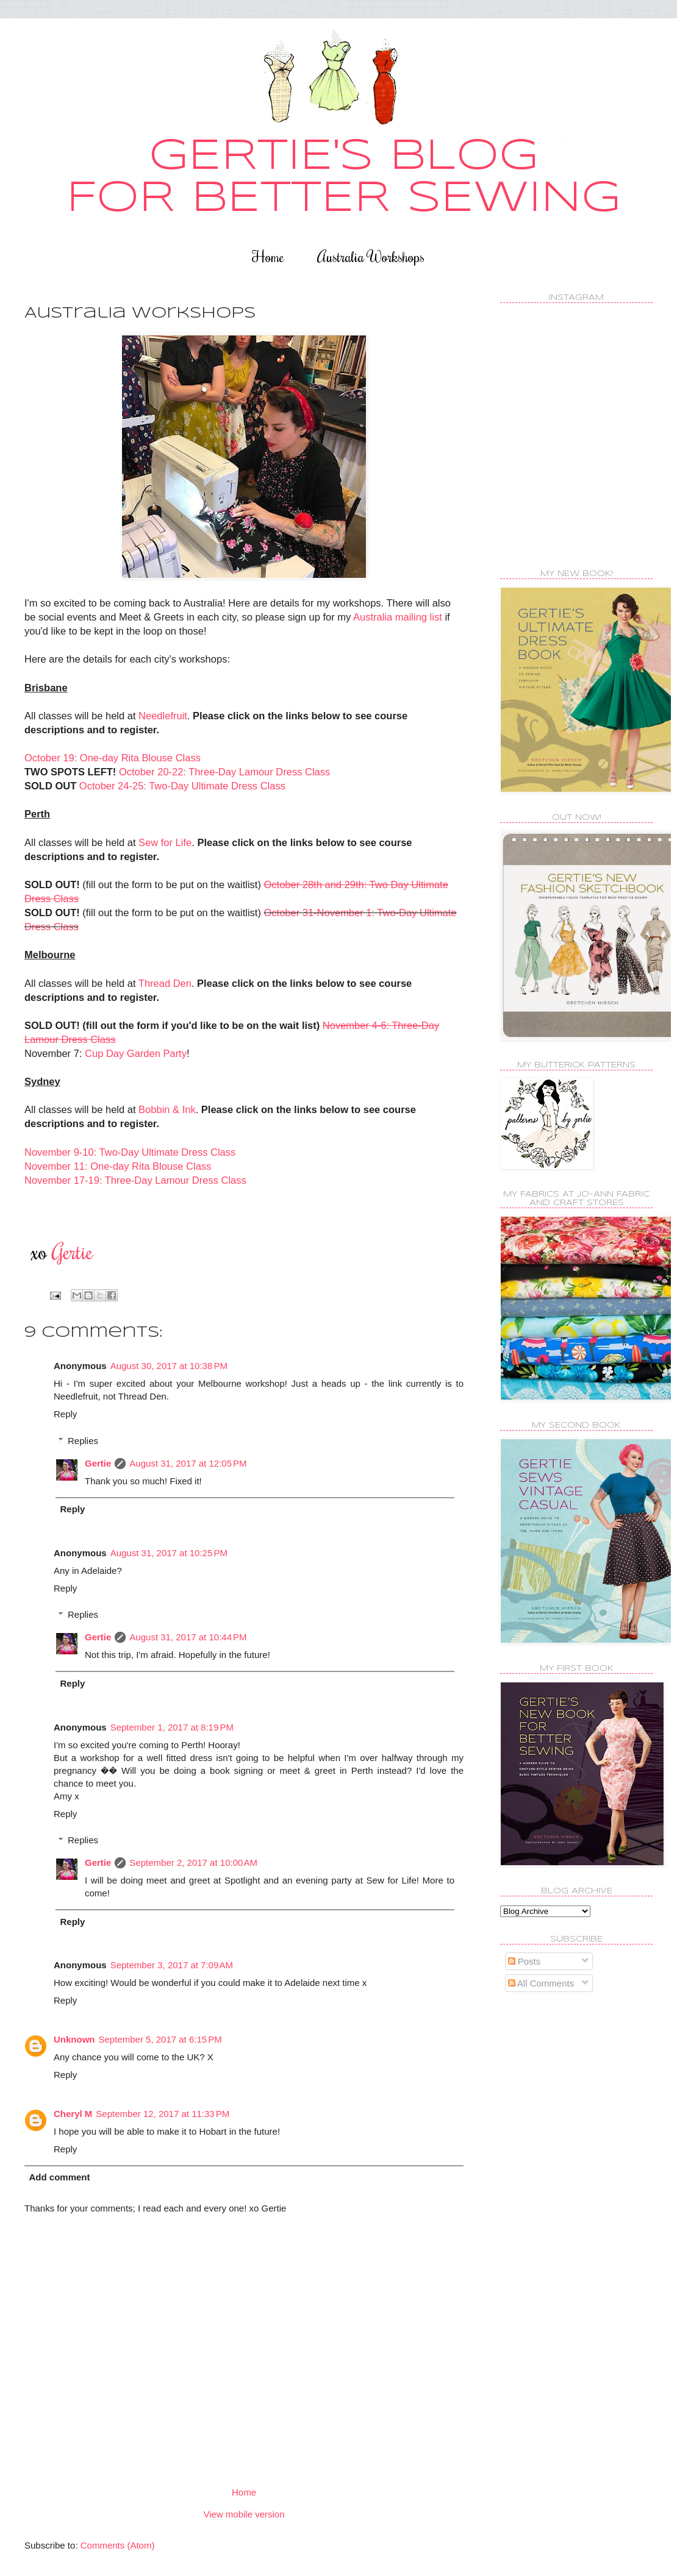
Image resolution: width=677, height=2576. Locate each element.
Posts (524, 1961)
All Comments (541, 1983)
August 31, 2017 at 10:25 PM (168, 1553)
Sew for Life (165, 842)
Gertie (98, 1463)
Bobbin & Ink (167, 1109)
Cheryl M (73, 2113)
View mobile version (243, 2514)
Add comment (59, 2177)
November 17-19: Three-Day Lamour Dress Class (135, 1180)
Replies (83, 1441)
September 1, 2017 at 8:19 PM (172, 1727)
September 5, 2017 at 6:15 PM (160, 2039)
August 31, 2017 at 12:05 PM (187, 1463)
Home (268, 256)
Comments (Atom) (118, 2545)
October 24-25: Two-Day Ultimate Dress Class (182, 785)
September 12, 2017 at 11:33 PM (162, 2113)
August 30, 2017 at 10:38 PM (168, 1366)
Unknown (74, 2039)
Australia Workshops (370, 256)
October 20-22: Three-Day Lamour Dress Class (224, 771)
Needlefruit (162, 715)
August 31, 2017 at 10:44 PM (187, 1637)
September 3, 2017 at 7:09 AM (171, 1965)
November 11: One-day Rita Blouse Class (117, 1166)
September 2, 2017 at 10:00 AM (193, 1862)
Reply (65, 1414)
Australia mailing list (397, 616)
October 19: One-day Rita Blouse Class (112, 757)
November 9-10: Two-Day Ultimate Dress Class (129, 1152)
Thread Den (165, 983)
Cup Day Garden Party (136, 1053)
